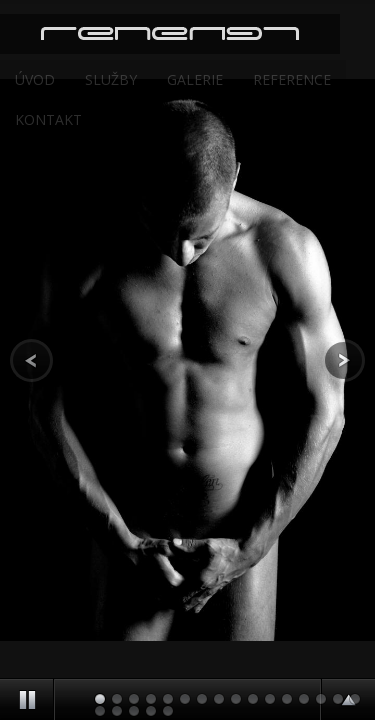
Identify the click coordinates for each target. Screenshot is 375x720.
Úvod (35, 79)
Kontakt (48, 119)
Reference (292, 79)
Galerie (195, 79)
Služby (111, 79)
